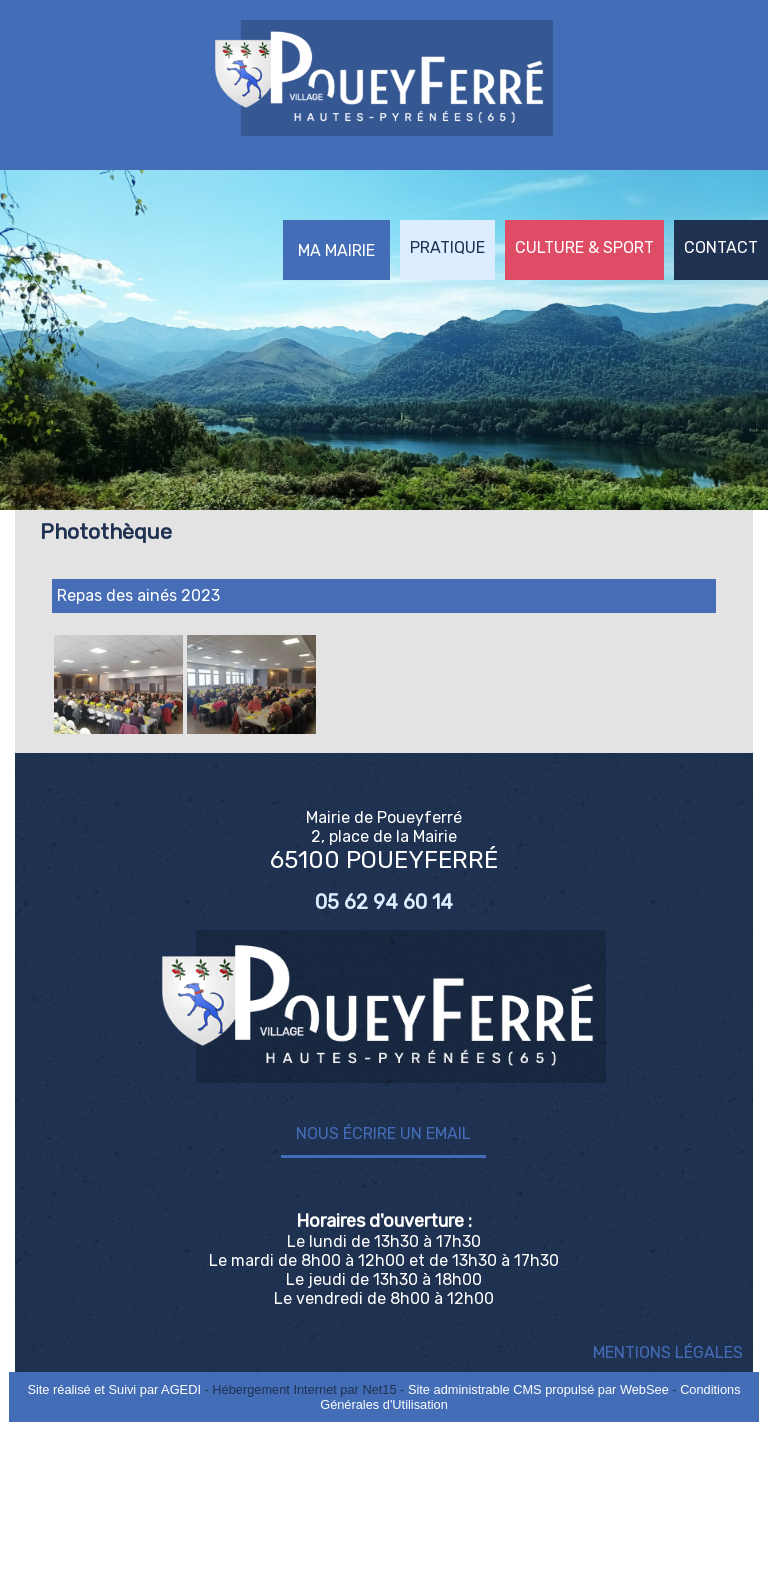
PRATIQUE (447, 247)
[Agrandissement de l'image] (118, 728)
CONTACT (721, 247)
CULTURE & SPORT (584, 247)
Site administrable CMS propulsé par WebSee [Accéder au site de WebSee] (538, 1389)
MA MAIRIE (336, 250)
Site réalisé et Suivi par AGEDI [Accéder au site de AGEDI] (114, 1389)
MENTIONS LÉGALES (668, 1352)
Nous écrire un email (383, 1133)
